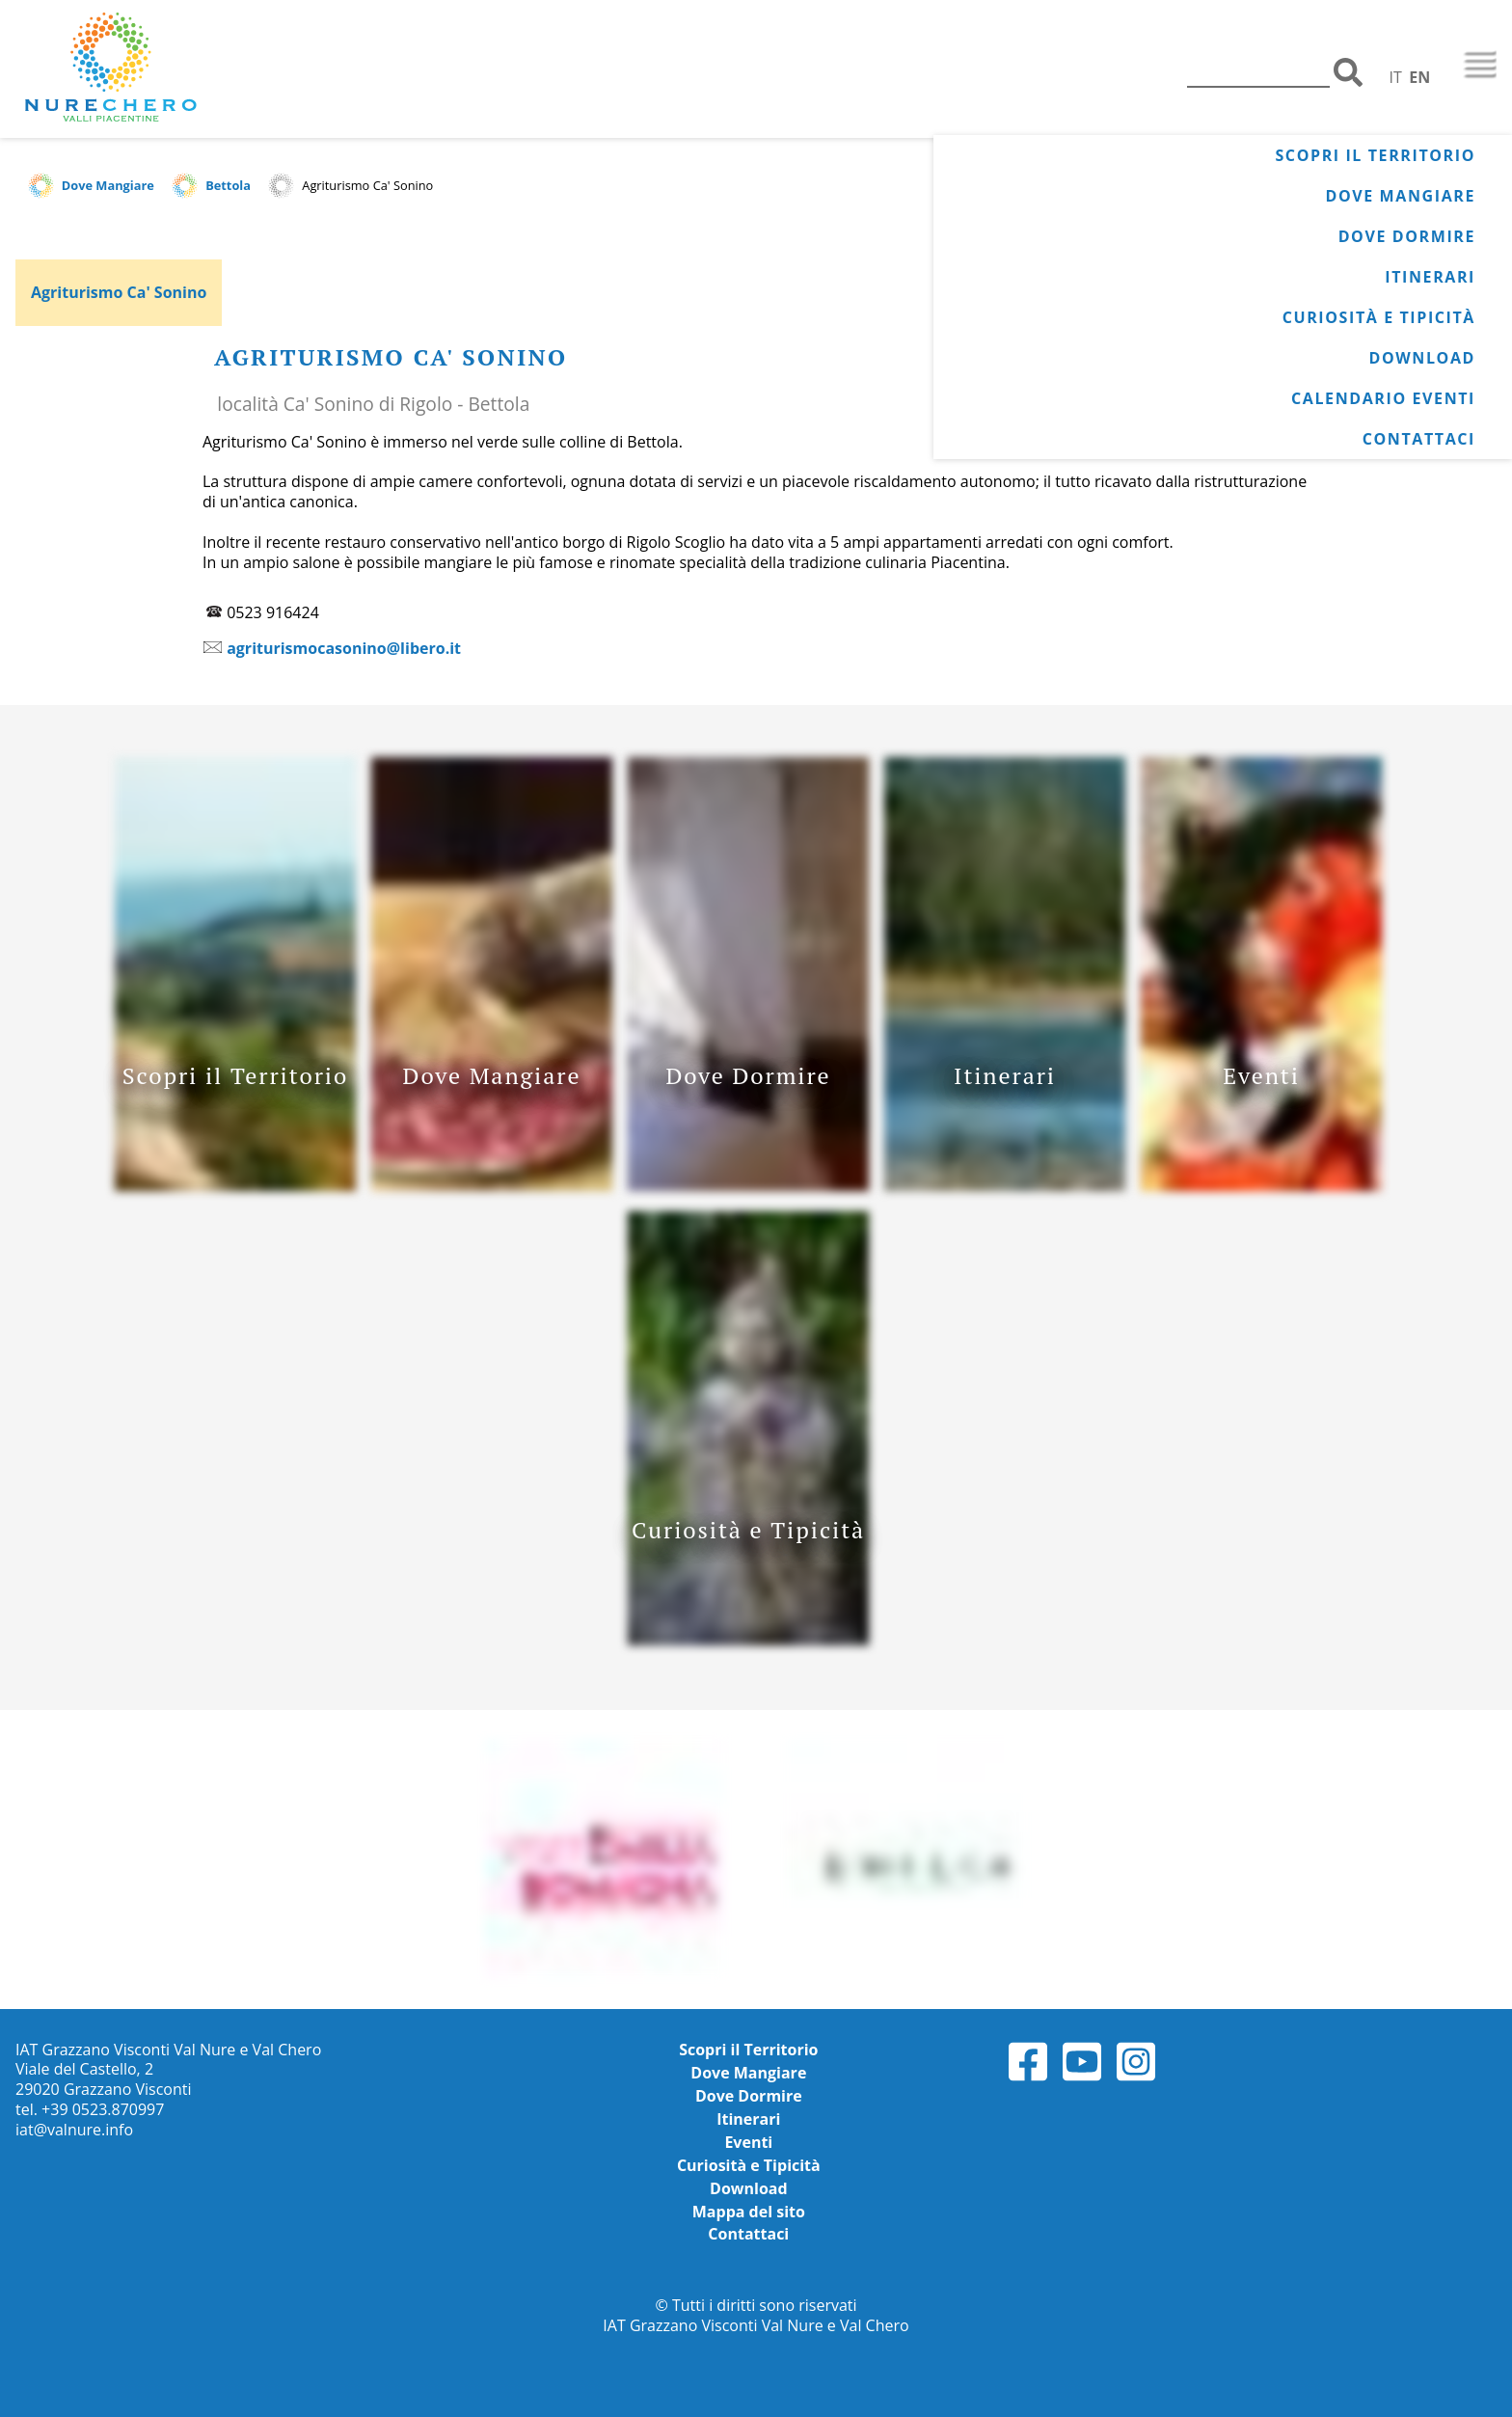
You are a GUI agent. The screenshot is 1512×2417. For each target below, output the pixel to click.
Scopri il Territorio (1375, 155)
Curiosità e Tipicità (1378, 317)
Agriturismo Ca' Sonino (118, 292)
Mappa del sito (748, 2211)
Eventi (748, 2142)
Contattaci (1419, 438)
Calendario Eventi (1383, 398)
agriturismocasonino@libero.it (344, 648)
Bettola (228, 185)
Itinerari (1430, 276)
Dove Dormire (1406, 236)
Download (1421, 357)
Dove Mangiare (1400, 195)
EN (1419, 77)
